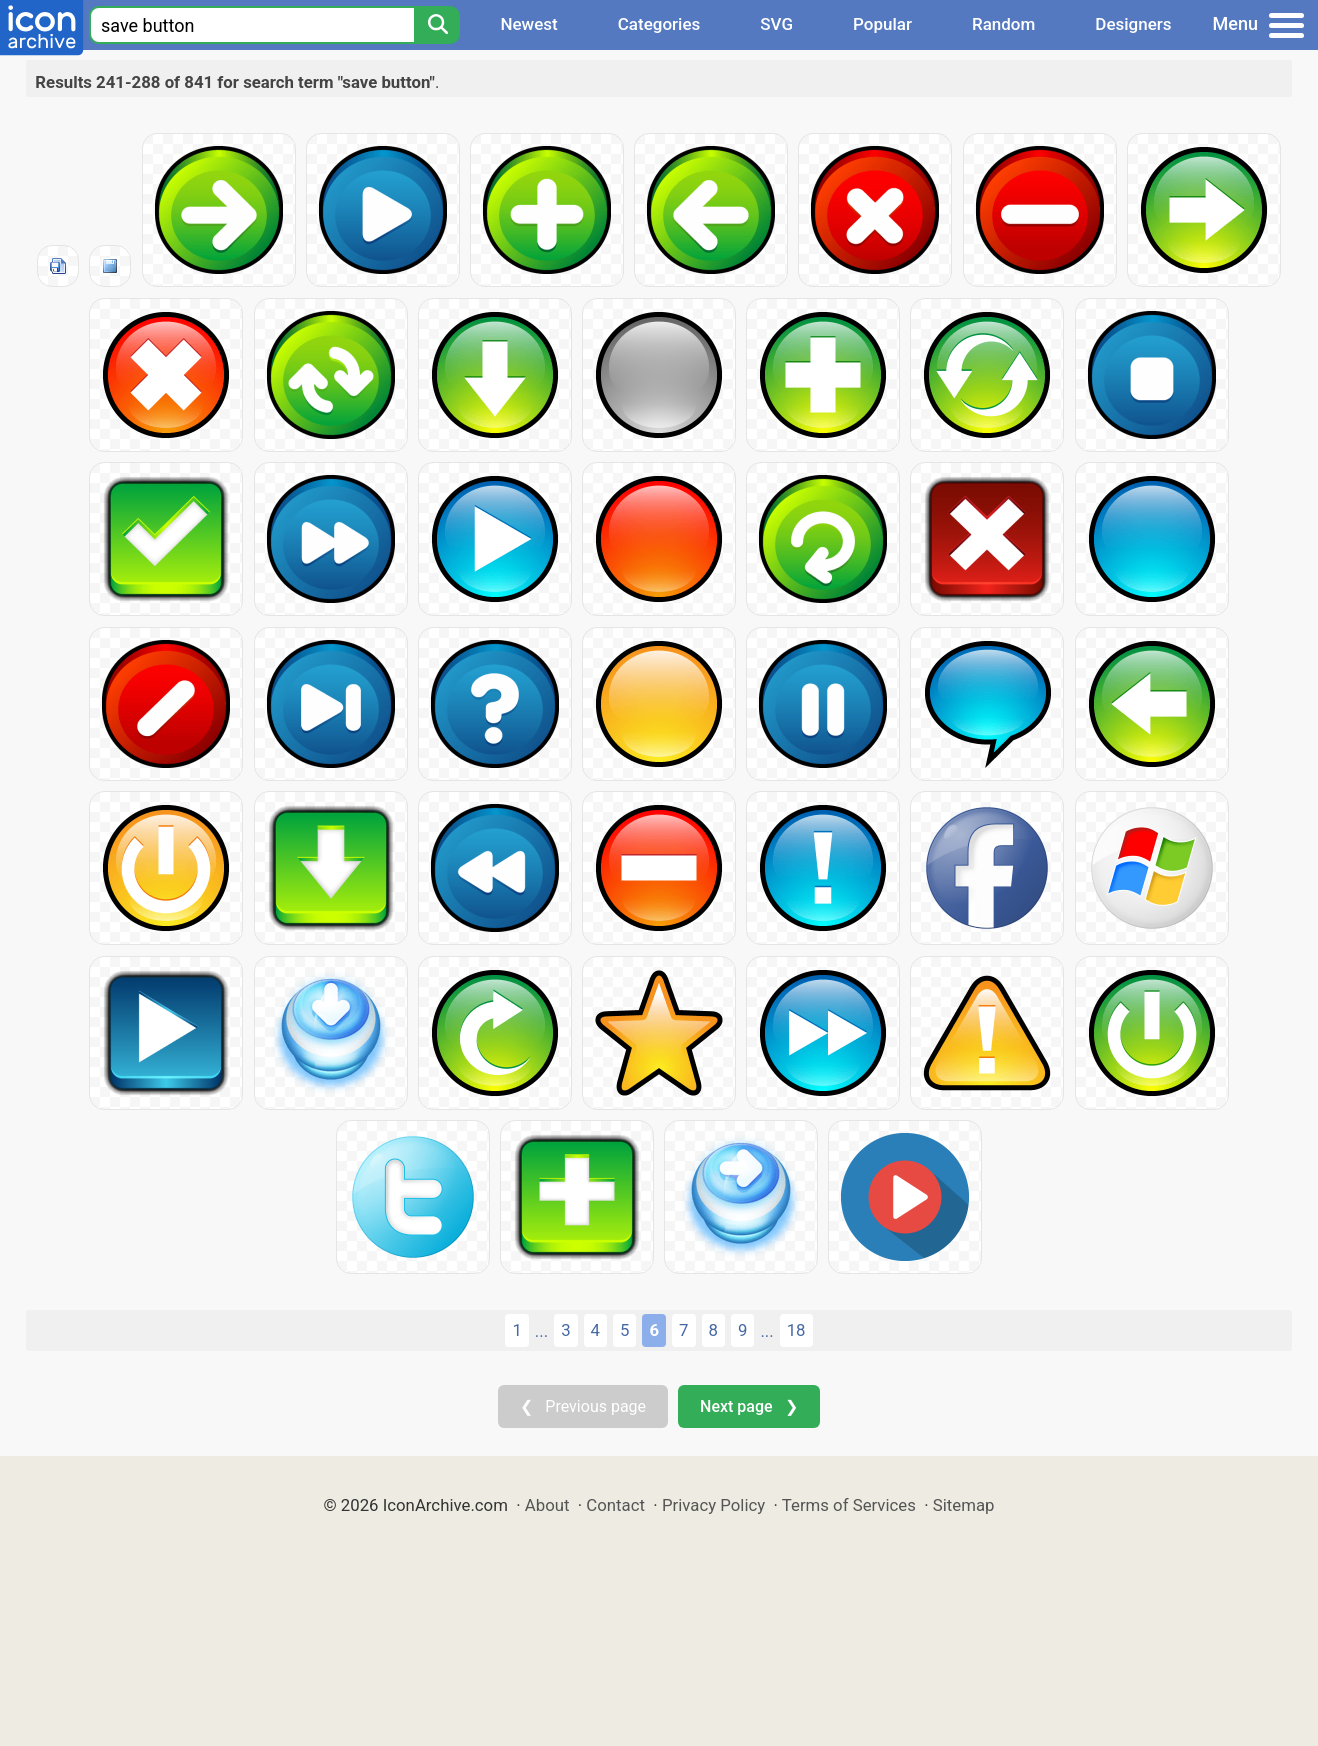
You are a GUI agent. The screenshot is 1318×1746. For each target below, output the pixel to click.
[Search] (437, 25)
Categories (659, 24)
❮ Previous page (583, 1406)
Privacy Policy (713, 1505)
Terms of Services (849, 1505)
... (541, 1331)
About (547, 1505)
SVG (776, 24)
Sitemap (964, 1505)
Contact (615, 1505)
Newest (528, 24)
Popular (882, 24)
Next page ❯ (748, 1406)
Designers (1133, 24)
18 (796, 1330)
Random (1003, 24)
